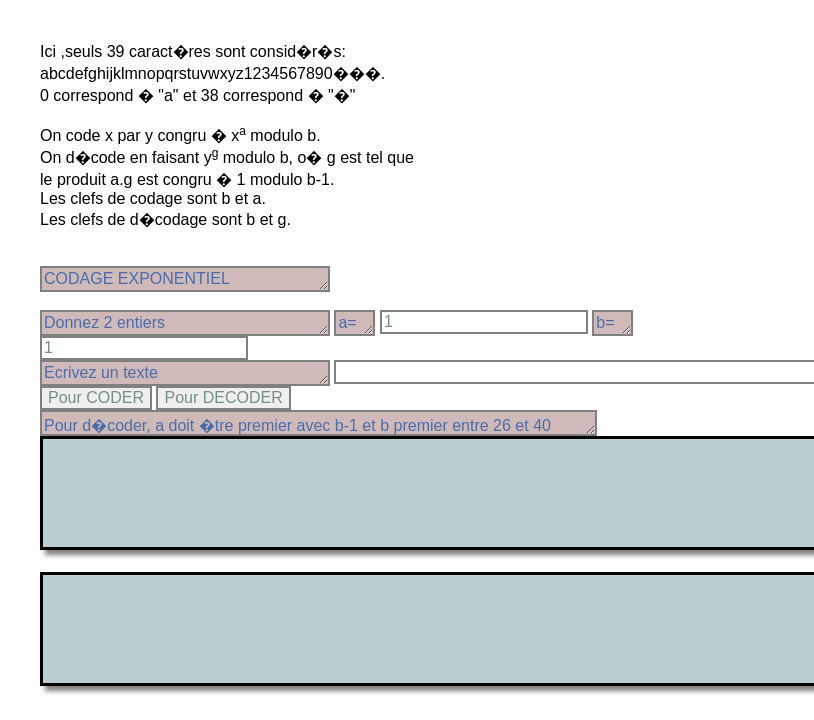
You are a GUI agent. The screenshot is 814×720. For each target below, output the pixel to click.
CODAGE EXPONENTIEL (185, 279)
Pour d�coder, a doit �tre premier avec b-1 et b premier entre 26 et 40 (318, 423)
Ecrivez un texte (185, 373)
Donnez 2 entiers (185, 323)
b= (612, 323)
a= (354, 323)
